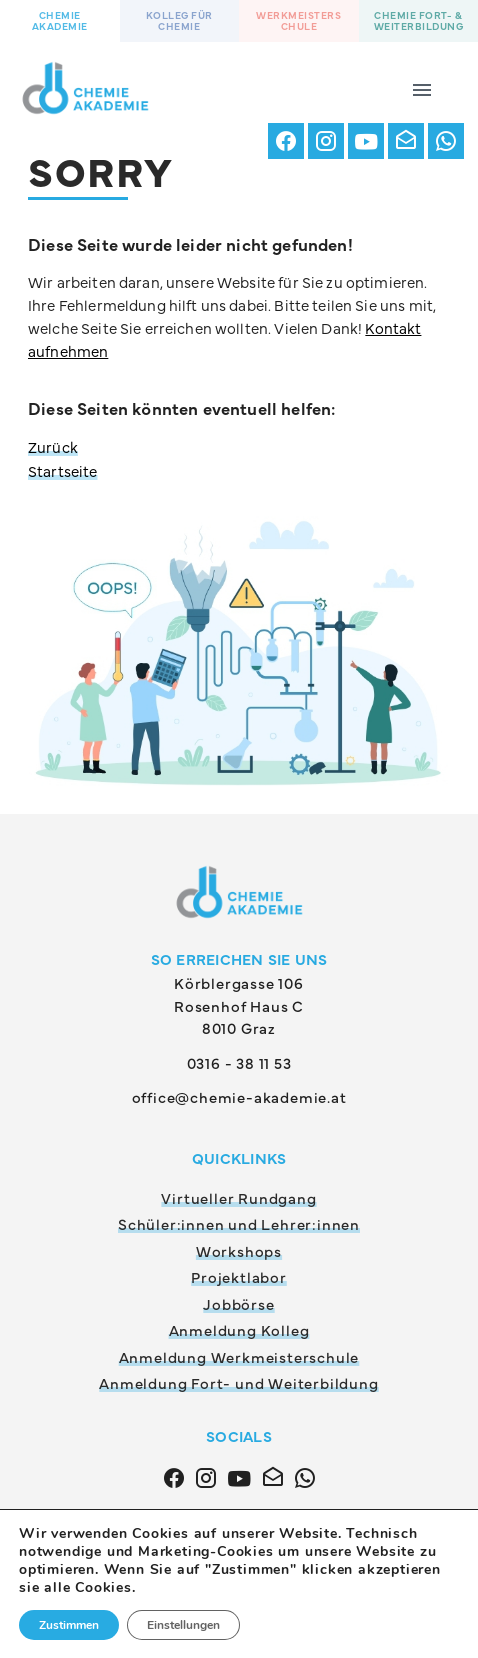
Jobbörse (238, 1303)
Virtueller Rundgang (238, 1197)
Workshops (239, 1250)
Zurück (53, 446)
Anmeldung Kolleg (239, 1329)
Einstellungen (183, 1625)
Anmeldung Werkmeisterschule (239, 1356)
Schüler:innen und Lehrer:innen (239, 1223)
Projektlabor (239, 1276)
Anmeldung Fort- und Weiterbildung (238, 1382)
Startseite (63, 470)
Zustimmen (69, 1625)
